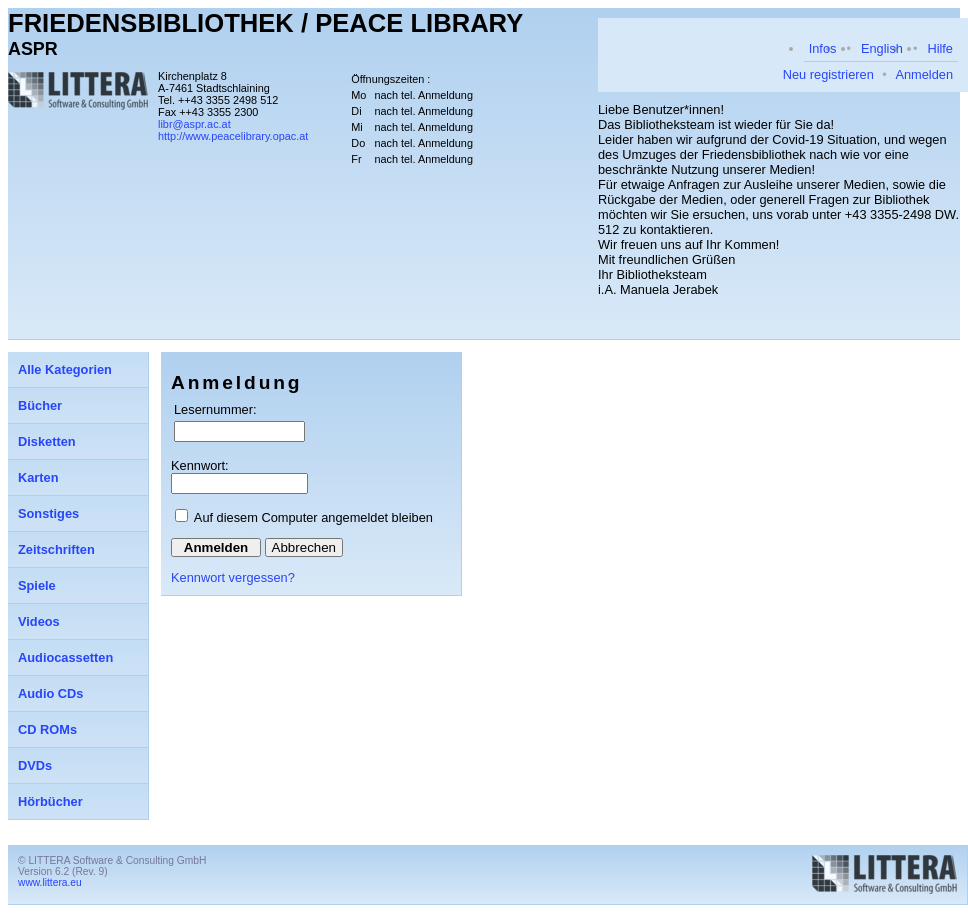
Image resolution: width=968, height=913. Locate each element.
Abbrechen (304, 547)
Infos (823, 48)
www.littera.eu (50, 882)
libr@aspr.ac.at (194, 124)
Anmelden (924, 74)
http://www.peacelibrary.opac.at (233, 136)
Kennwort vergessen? (233, 577)
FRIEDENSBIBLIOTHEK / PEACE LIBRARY (265, 23)
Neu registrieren (828, 74)
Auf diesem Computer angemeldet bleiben (313, 517)
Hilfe (940, 48)
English (882, 48)
